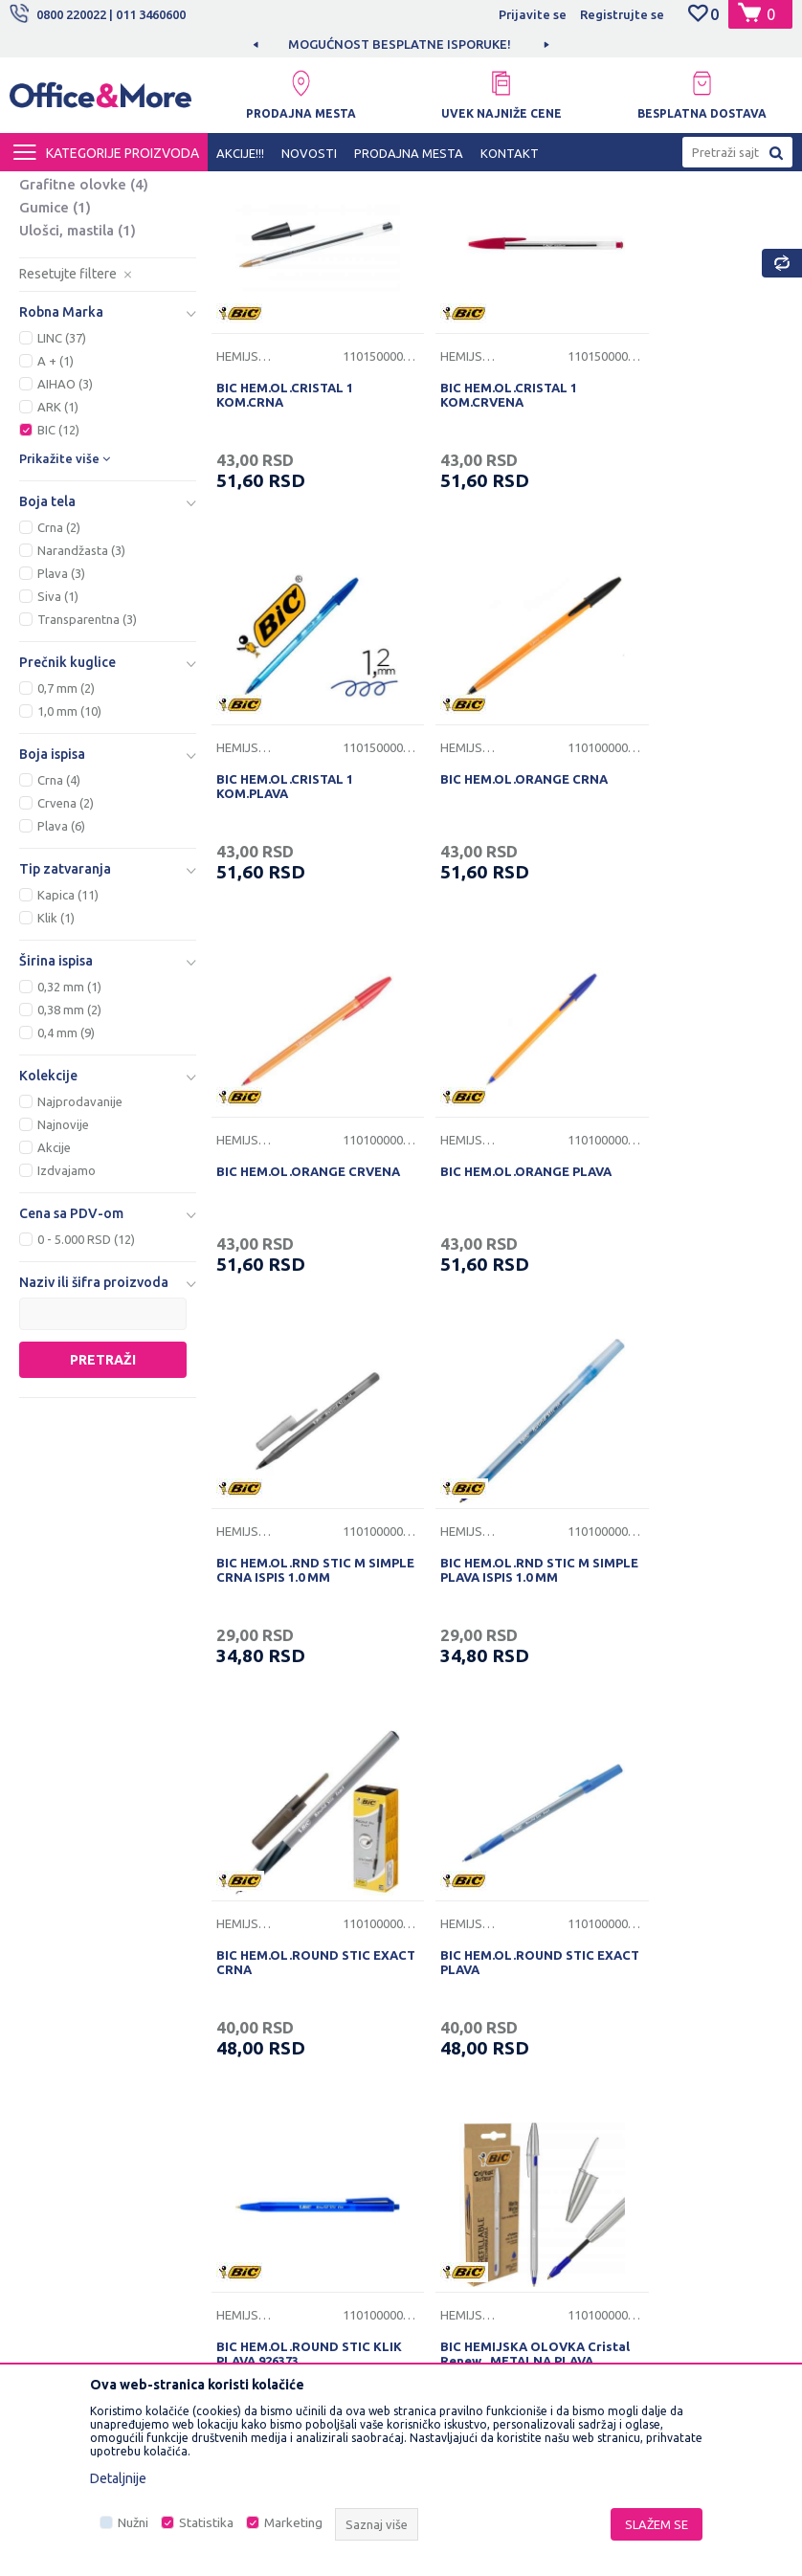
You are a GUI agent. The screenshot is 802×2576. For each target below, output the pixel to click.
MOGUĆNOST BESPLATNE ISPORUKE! (399, 44)
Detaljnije (118, 2478)
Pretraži (103, 1531)
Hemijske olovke (90, 263)
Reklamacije (445, 2091)
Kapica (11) (68, 1066)
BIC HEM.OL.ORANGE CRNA (298, 900)
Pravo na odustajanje (472, 2151)
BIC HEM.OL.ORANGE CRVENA (474, 908)
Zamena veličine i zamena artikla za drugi (487, 2192)
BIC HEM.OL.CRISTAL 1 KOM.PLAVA (674, 541)
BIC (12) (58, 601)
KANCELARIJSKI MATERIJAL (243, 188)
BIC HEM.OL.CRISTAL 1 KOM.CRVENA (478, 541)
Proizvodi (124, 188)
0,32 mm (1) (69, 1158)
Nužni (133, 2523)
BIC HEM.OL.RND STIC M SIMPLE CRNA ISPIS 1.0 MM (295, 1275)
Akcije (54, 1318)
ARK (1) (57, 578)
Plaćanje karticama (465, 2062)
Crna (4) (58, 951)
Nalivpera (62, 286)
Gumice (55, 378)
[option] (401, 44)
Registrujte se (622, 14)
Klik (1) (56, 1089)
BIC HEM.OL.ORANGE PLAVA (691, 900)
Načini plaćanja (454, 2032)
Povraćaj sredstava (466, 2121)
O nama (247, 1913)
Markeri (60, 332)
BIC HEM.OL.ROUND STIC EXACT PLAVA (291, 1641)
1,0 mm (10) (69, 882)
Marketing (293, 2523)
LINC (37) (61, 509)
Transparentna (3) (87, 790)
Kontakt (248, 2002)
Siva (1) (57, 767)
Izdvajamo (66, 1341)
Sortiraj (642, 221)
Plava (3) (61, 744)
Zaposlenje (258, 1943)
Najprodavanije (80, 1272)
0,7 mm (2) (66, 859)
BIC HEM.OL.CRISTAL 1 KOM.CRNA (282, 541)
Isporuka (436, 2002)
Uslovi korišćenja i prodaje (487, 1913)
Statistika (206, 2523)
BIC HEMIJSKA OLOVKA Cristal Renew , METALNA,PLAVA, (678, 1649)
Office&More (46, 188)
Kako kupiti (443, 1973)
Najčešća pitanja (272, 2032)
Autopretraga (544, 221)
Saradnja (250, 1973)
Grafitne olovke (83, 355)
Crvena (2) (65, 974)
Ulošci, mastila (77, 401)
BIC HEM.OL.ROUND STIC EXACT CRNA (683, 1275)
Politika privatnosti (465, 1943)
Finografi (65, 309)
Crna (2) (58, 698)
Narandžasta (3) (81, 721)
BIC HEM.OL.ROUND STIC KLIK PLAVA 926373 (487, 1641)
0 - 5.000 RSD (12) (86, 1410)
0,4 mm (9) (66, 1203)
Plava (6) (61, 997)
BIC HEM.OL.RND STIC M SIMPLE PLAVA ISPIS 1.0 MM (493, 1275)
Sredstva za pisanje (389, 188)
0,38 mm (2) (69, 1181)
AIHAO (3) (65, 555)
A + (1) (55, 532)
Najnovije (63, 1295)
